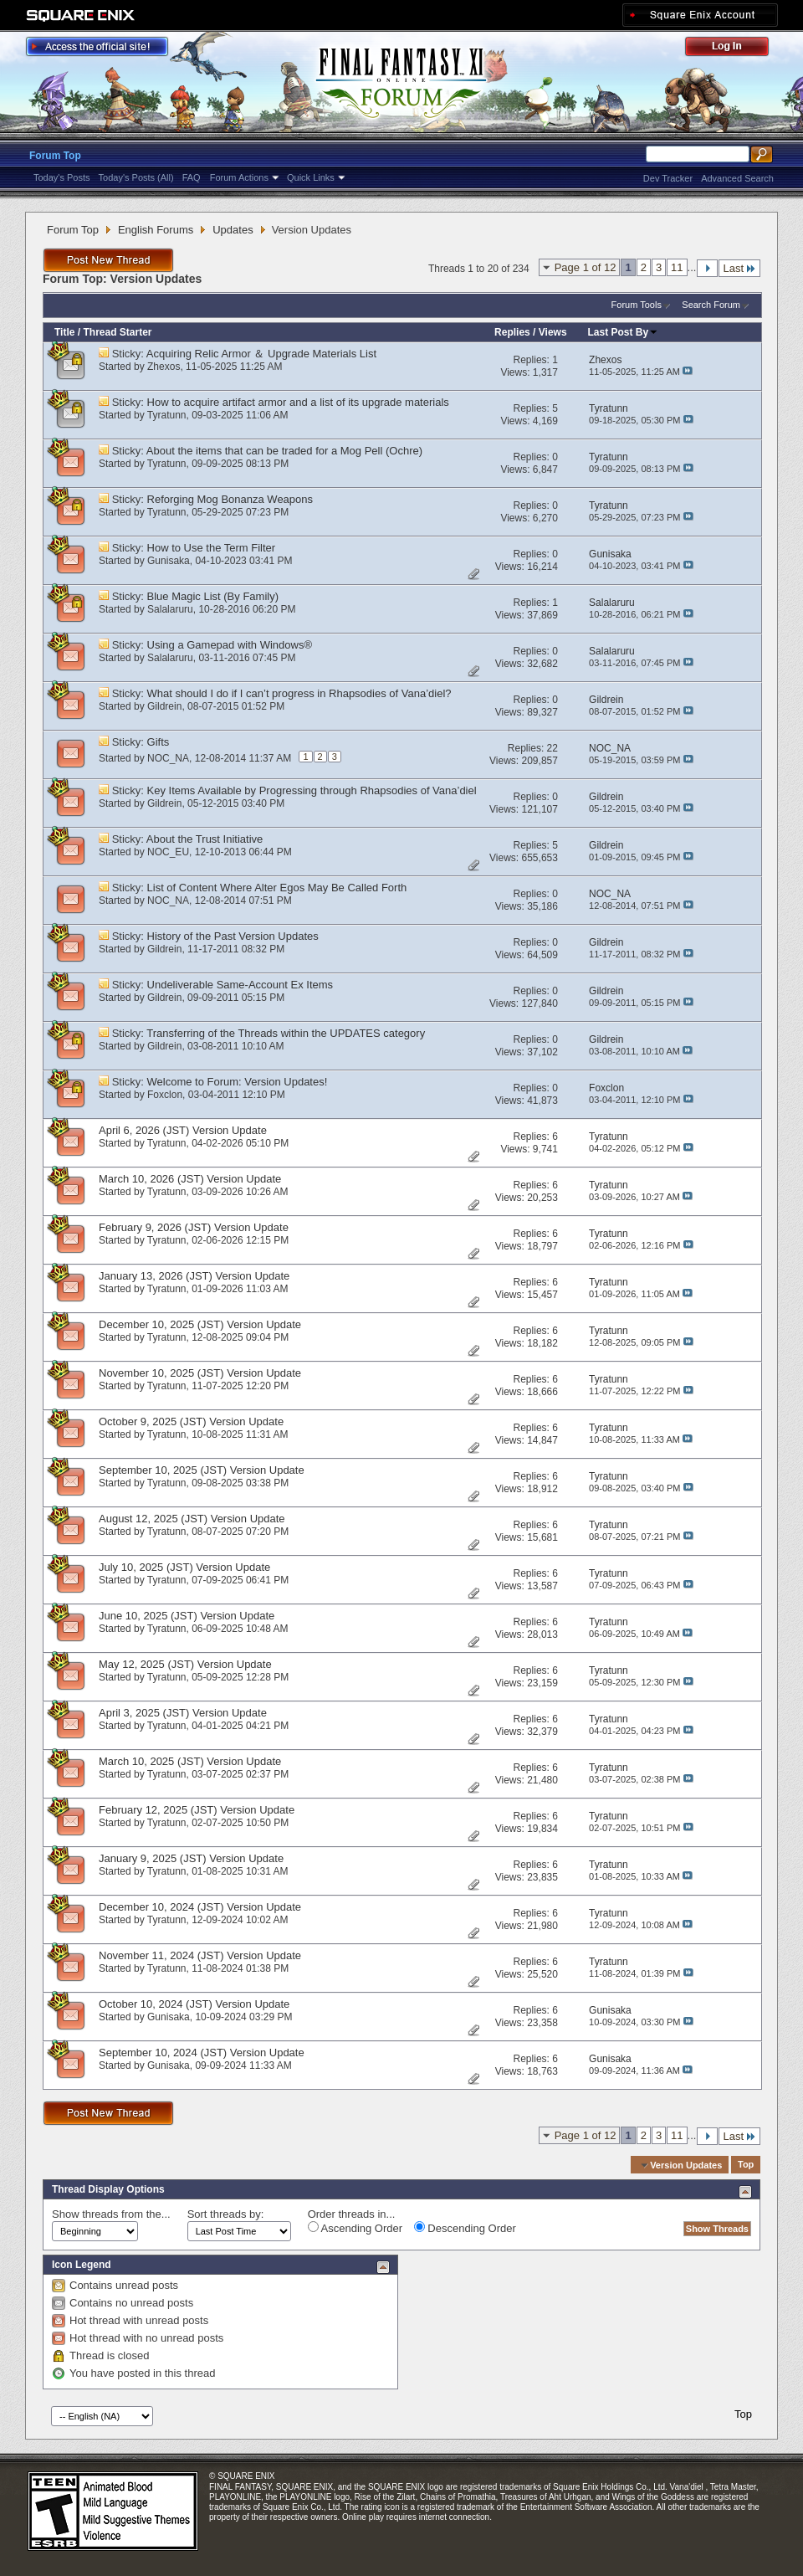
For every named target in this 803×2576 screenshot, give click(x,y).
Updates (232, 229)
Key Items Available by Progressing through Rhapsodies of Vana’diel (312, 790)
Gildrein (164, 706)
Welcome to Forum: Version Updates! (237, 1081)
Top (746, 2165)
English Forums (155, 229)
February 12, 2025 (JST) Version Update (196, 1810)
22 (552, 748)
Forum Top (55, 156)
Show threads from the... (111, 2214)
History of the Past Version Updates (233, 936)
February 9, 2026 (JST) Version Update (194, 1227)
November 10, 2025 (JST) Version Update (200, 1373)
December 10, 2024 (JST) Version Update (200, 1907)
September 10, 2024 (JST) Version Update (201, 2052)
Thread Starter (117, 332)
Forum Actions (239, 177)
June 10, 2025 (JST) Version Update (186, 1615)
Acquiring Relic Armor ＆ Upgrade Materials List (261, 353)
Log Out (735, 49)
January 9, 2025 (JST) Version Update (191, 1858)
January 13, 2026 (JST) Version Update (194, 1276)
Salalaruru (170, 609)
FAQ (191, 177)
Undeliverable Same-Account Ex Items (240, 984)
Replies (512, 332)
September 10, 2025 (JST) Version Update (201, 1470)
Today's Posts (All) (136, 177)
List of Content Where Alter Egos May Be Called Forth (277, 887)
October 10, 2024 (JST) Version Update (194, 2004)
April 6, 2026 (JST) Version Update (183, 1130)
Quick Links (311, 177)
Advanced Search (737, 178)
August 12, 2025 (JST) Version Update (192, 1518)
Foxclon (164, 1095)
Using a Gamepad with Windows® (229, 645)
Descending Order (465, 2228)
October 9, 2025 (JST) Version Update (191, 1421)
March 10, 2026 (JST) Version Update (190, 1179)
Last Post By (623, 332)
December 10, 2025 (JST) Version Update (200, 1324)
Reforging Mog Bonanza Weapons (230, 499)
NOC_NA (168, 758)
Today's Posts (61, 177)
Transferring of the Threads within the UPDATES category (285, 1033)
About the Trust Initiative (204, 839)
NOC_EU (168, 852)
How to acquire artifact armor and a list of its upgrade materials (298, 402)
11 (677, 267)
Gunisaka (168, 561)
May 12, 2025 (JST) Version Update (185, 1664)
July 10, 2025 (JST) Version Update (184, 1567)
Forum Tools (636, 305)
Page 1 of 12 (585, 267)
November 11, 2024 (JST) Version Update (200, 1955)
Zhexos (163, 366)
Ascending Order (355, 2228)
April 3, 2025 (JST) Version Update (183, 1712)
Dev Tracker (668, 178)
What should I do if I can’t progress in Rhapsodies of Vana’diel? (299, 693)
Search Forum (711, 305)
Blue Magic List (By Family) (213, 596)
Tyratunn (167, 415)
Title (64, 332)
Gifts (158, 742)
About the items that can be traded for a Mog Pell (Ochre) (284, 450)
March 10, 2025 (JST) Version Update (190, 1761)
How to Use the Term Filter (211, 547)
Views (553, 332)
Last (739, 268)
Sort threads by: (225, 2214)
